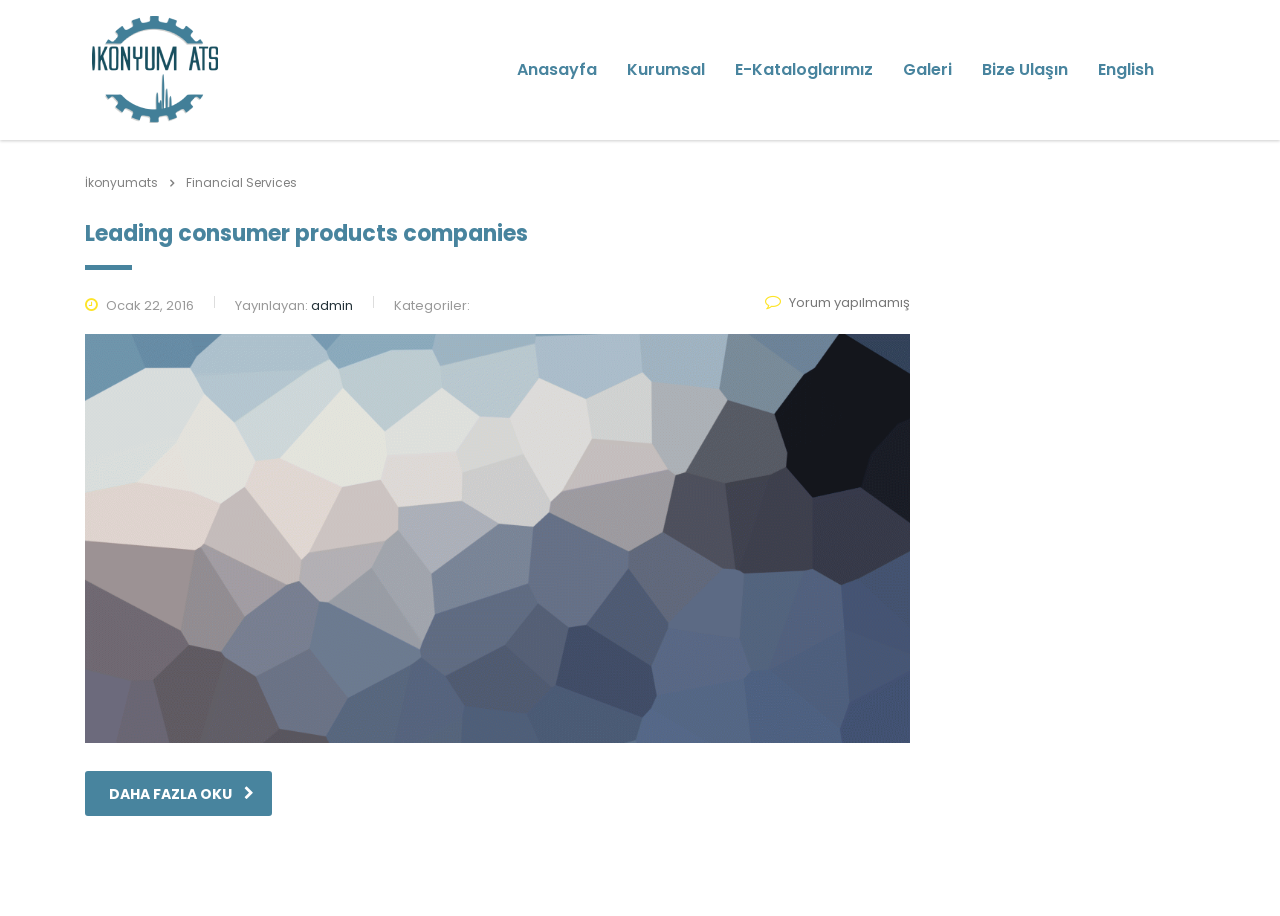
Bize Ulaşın (1025, 69)
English (1126, 69)
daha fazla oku (181, 794)
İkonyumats (121, 182)
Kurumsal (666, 69)
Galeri (927, 69)
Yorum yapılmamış (837, 302)
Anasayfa (557, 69)
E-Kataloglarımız (804, 69)
